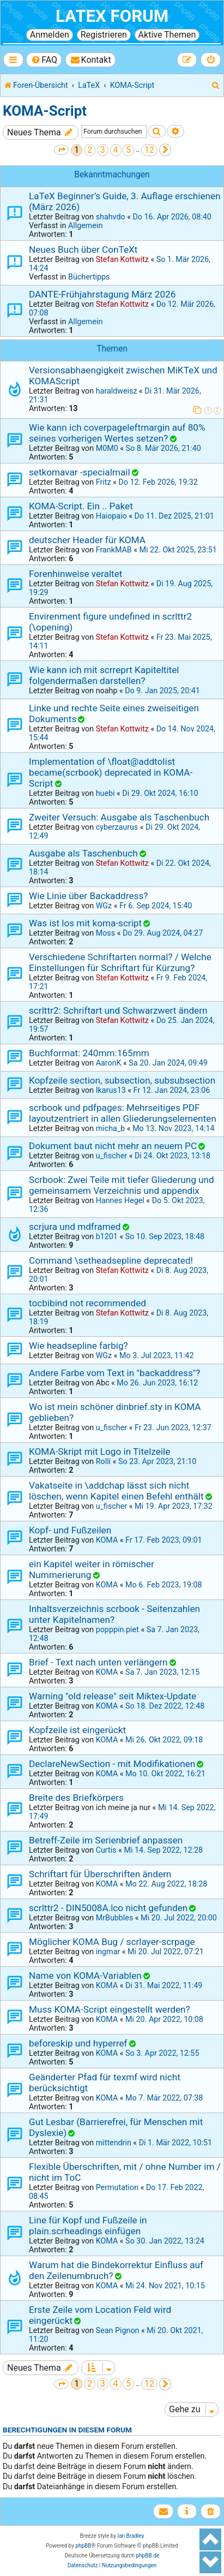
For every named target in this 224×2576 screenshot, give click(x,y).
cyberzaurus (117, 827)
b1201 (107, 1236)
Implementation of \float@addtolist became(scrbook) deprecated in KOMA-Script (110, 772)
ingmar (108, 1951)
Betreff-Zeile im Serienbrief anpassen (106, 1840)
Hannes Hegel (120, 1200)
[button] (61, 150)
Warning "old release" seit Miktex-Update (112, 1696)
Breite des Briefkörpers (76, 1797)
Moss (105, 933)
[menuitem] (44, 59)
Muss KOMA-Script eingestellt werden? (109, 2009)
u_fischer (111, 1155)
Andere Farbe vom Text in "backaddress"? (114, 1372)
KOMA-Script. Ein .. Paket (81, 506)
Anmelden (49, 34)
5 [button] (128, 150)
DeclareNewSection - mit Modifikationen (112, 1763)
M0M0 (107, 448)
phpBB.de (147, 2556)
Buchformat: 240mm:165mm (89, 1053)
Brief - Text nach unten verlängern (98, 1662)
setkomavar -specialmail (79, 472)
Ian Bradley (130, 2536)
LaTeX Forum (112, 16)
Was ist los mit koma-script (85, 923)
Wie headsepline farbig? (78, 1345)
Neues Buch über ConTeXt (83, 249)
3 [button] (102, 150)
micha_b (110, 1128)
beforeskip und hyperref (78, 2043)
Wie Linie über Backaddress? (88, 895)
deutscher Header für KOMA (87, 539)
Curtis (106, 1850)
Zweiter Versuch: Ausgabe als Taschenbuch (119, 817)
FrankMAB (114, 549)
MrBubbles (115, 1917)
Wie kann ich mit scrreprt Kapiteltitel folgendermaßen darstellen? (104, 675)
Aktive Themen (167, 34)
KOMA (107, 1540)
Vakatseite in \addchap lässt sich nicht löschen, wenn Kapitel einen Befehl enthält (116, 1491)
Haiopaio (111, 515)
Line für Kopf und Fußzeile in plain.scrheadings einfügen (88, 2225)
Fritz (103, 482)
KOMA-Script (45, 111)
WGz (104, 905)
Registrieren (104, 34)
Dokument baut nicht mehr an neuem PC (113, 1145)
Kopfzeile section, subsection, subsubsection (122, 1080)
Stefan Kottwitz (122, 259)
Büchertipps (89, 276)
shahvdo (110, 216)
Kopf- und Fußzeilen (70, 1530)
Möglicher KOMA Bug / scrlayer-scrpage (112, 1941)
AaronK (109, 1062)
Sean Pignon (118, 2330)
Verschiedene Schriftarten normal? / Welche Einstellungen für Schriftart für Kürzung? (120, 962)
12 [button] (149, 150)
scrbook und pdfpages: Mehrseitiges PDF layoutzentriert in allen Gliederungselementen (122, 1113)
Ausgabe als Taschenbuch (83, 853)
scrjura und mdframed (74, 1226)
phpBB (83, 2546)
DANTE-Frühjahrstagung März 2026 (102, 294)
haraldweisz (116, 390)
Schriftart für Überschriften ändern (100, 1874)
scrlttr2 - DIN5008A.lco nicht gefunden (108, 1907)
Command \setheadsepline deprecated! (111, 1260)
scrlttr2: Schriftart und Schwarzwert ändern (118, 1010)
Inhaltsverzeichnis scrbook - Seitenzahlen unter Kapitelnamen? (114, 1614)
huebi (105, 793)
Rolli (103, 1461)
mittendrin (113, 2142)
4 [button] (115, 150)
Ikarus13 (111, 1090)
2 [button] (89, 150)
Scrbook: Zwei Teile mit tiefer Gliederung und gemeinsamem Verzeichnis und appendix (121, 1185)
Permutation (117, 2187)
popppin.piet (117, 1629)
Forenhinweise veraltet (75, 573)
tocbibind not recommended (87, 1303)
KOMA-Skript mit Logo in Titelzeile (99, 1451)
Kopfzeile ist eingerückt (77, 1729)
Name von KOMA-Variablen (85, 1975)
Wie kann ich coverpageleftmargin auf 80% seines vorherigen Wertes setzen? (117, 433)
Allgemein (85, 225)
